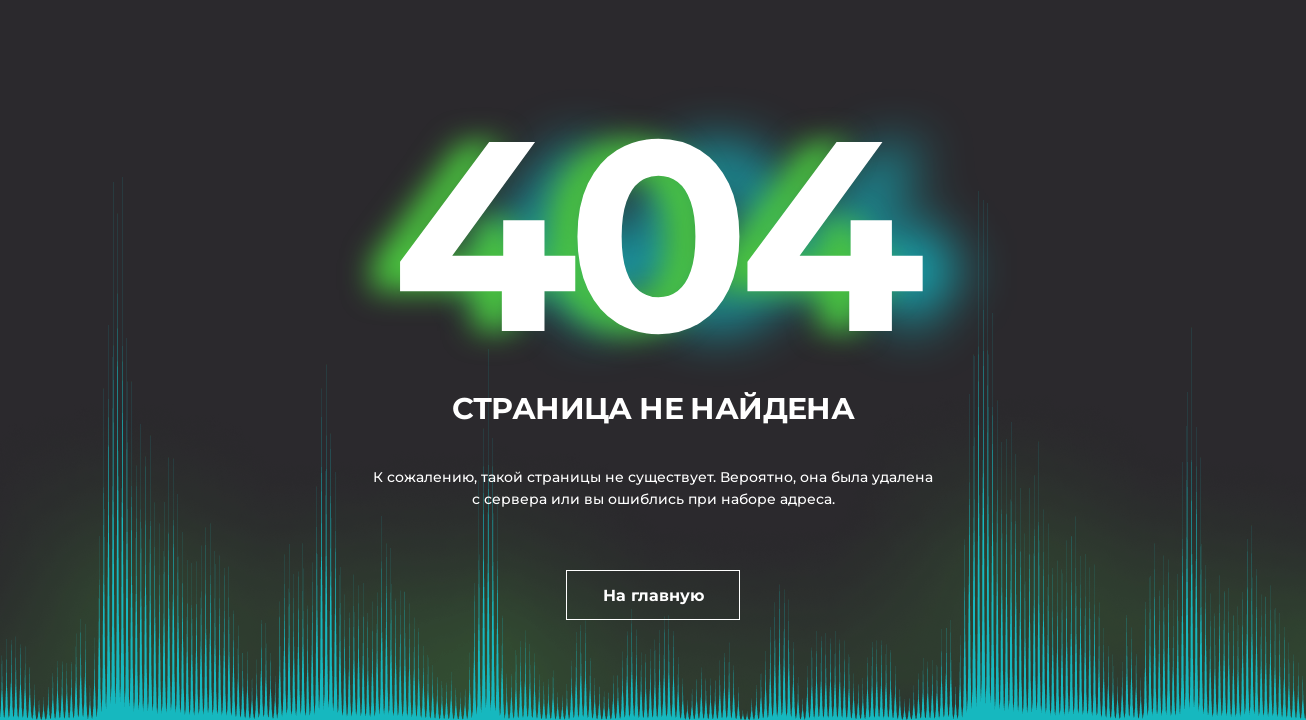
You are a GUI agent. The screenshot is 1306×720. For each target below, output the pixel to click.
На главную (653, 595)
